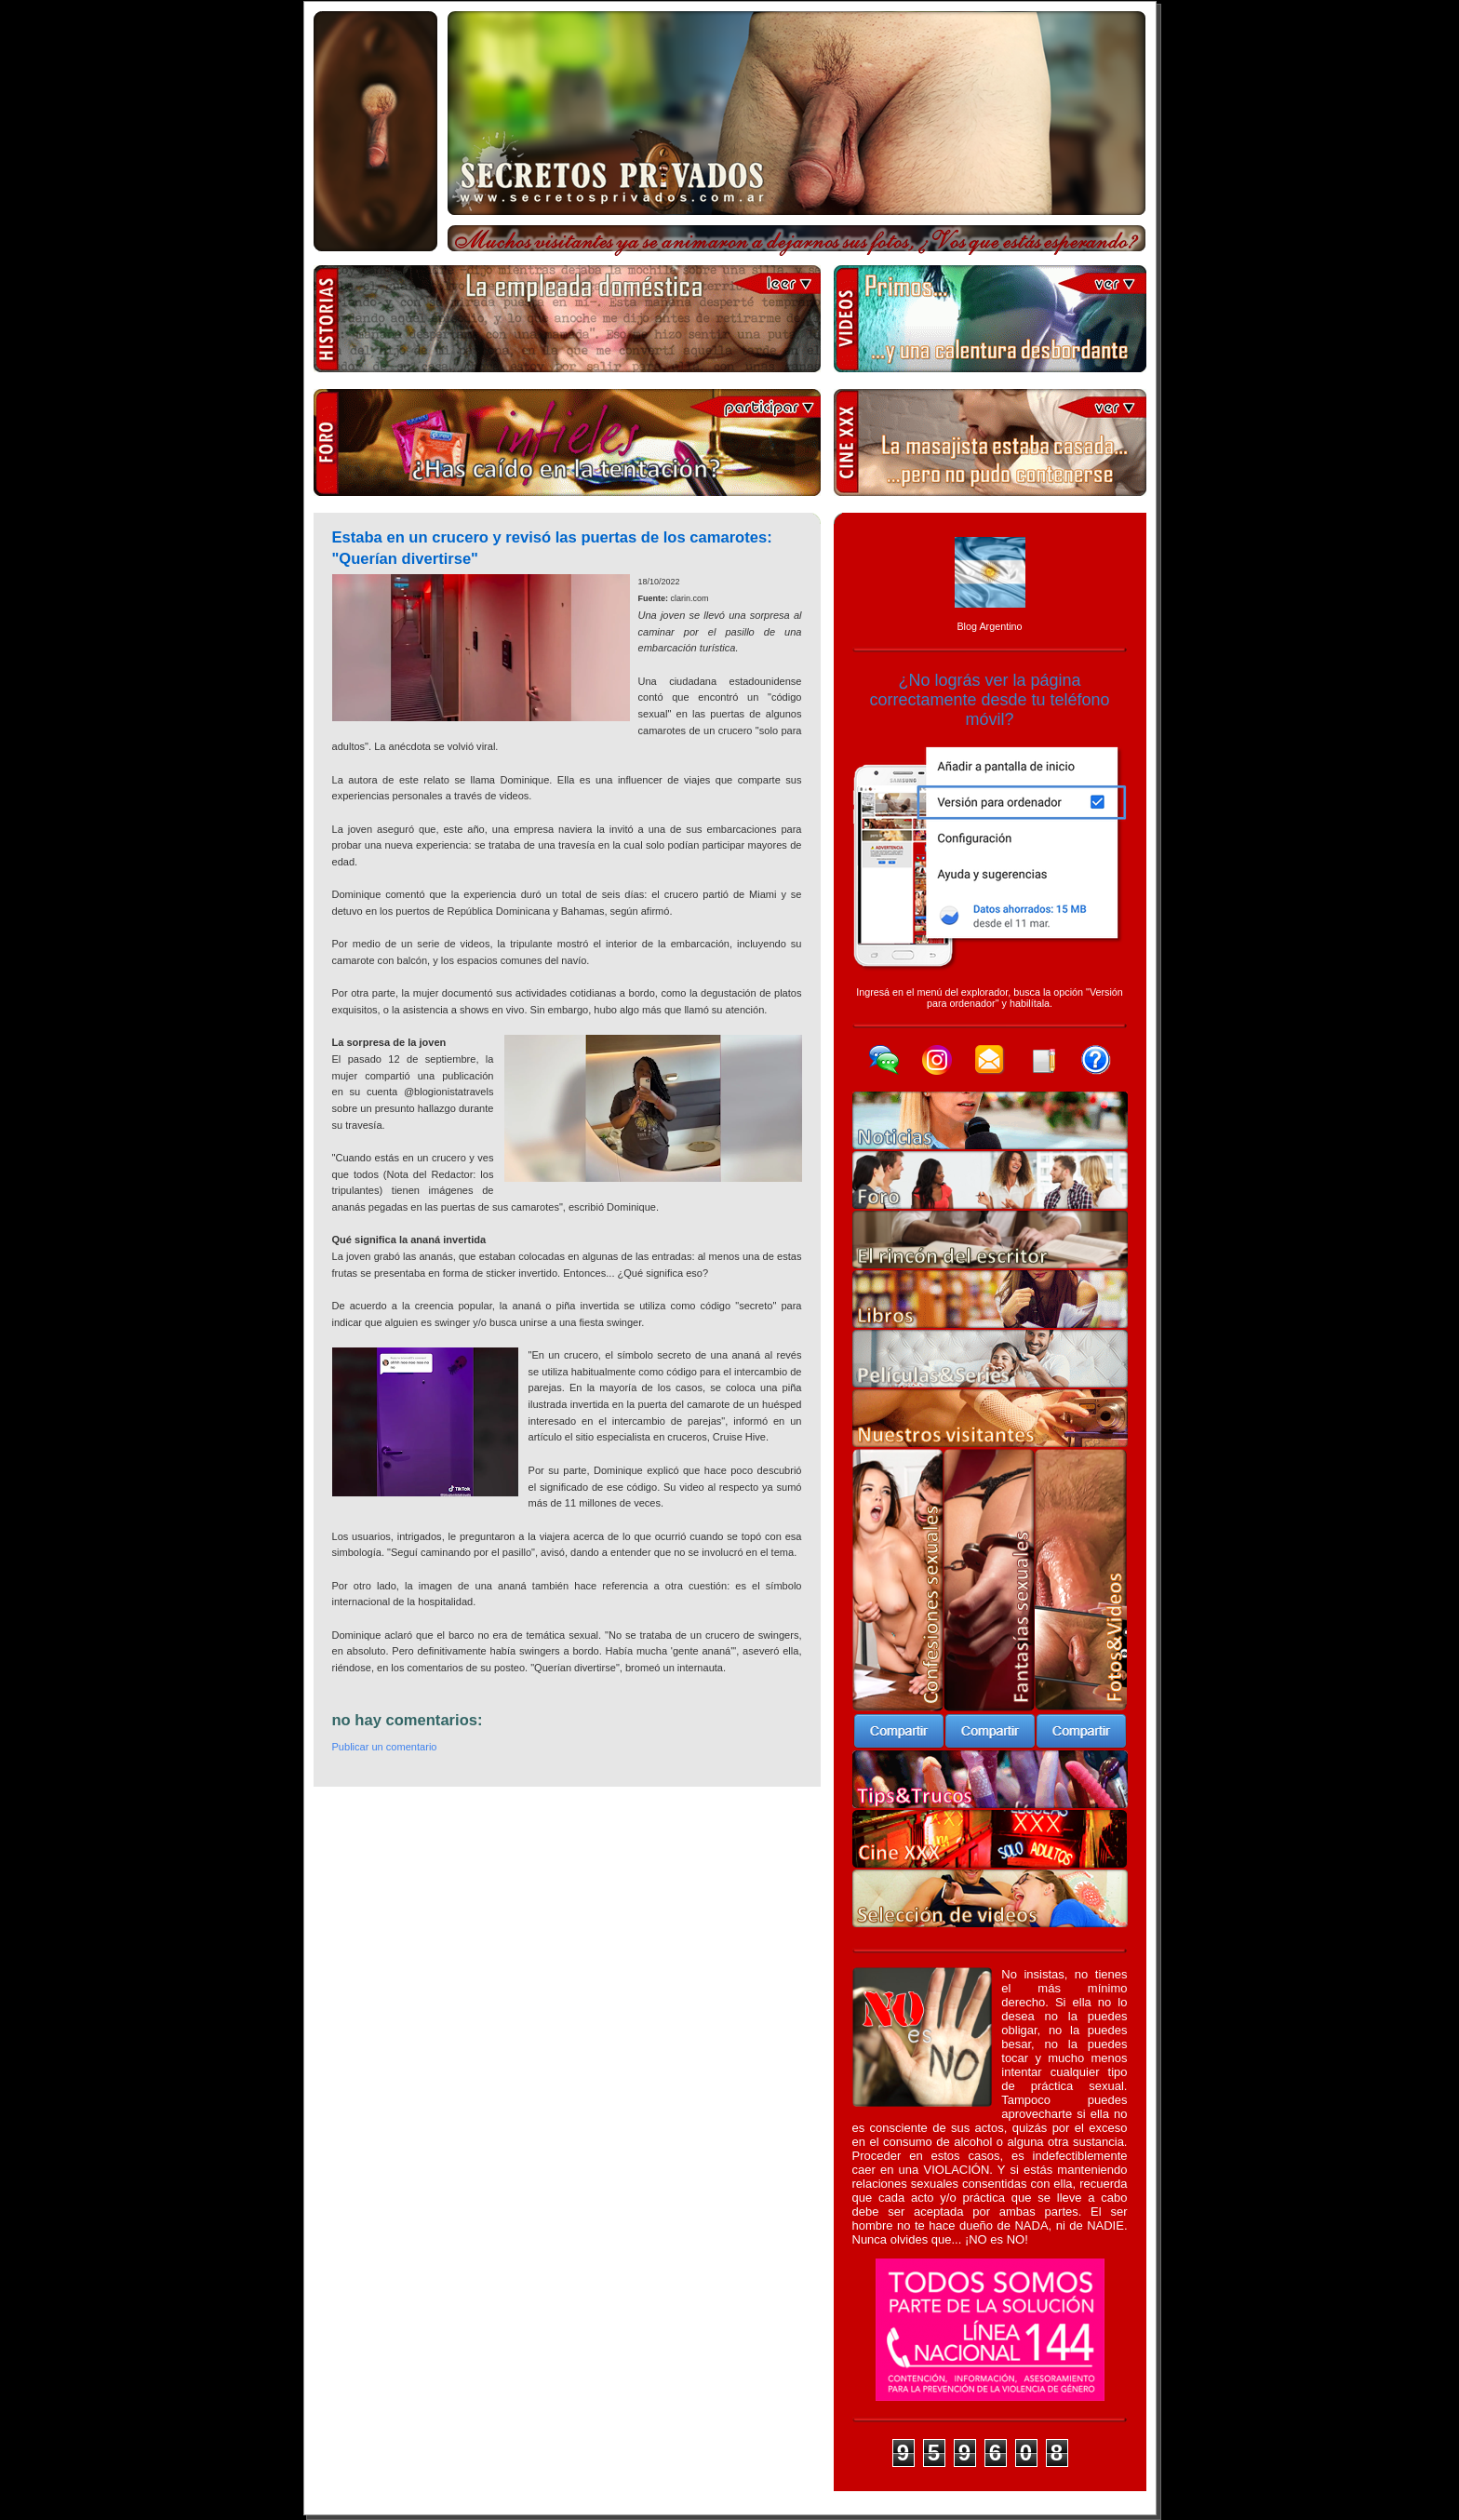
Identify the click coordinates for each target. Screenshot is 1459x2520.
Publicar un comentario (384, 1746)
